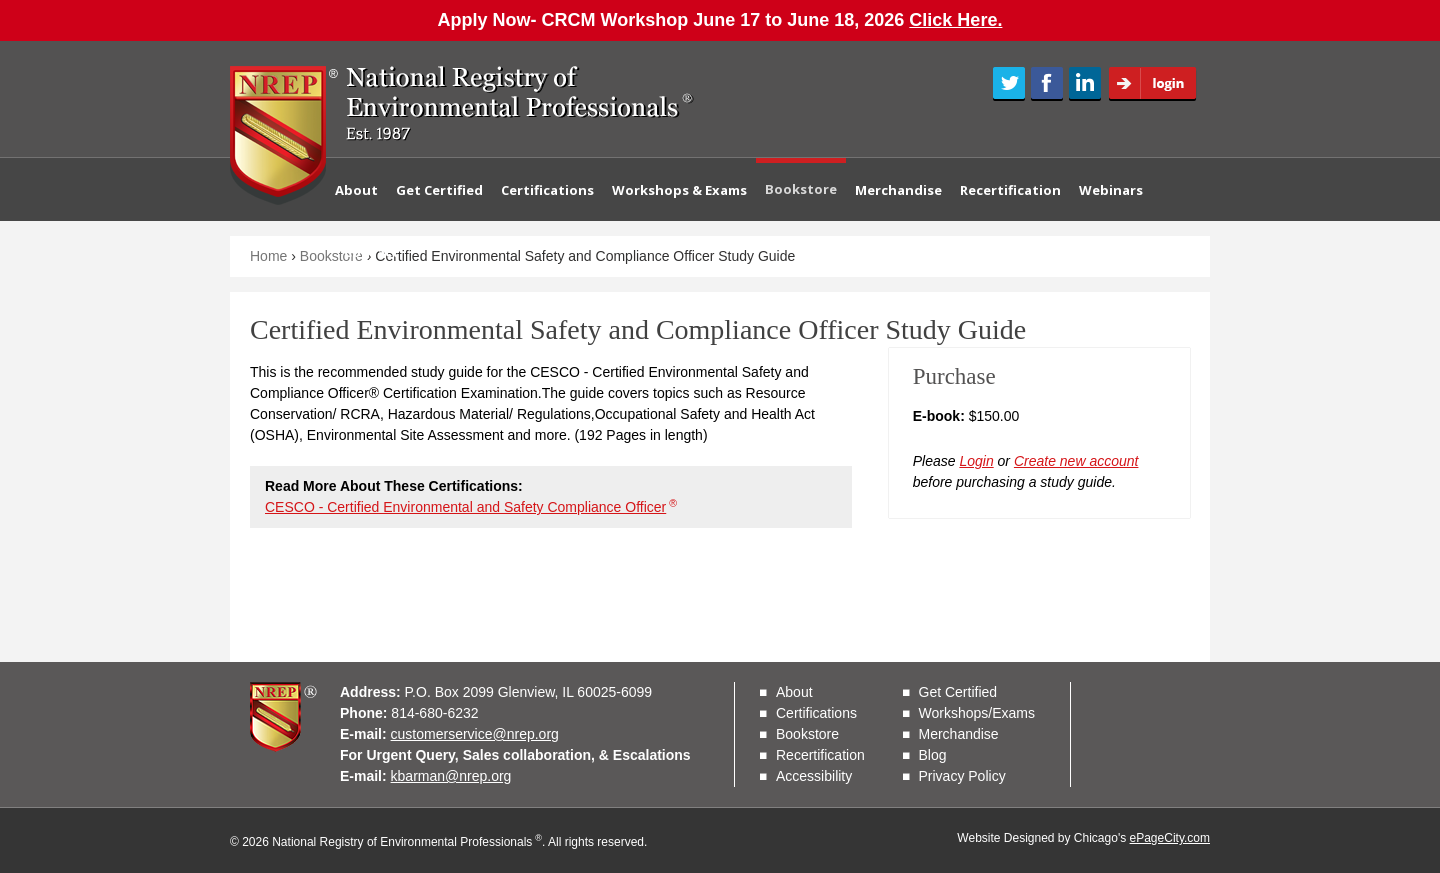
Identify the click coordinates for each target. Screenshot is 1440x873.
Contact (371, 252)
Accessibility (814, 776)
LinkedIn (1085, 84)
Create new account (1076, 461)
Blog (933, 755)
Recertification (1010, 190)
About (356, 190)
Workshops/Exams (977, 713)
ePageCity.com (1170, 838)
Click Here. (955, 20)
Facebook (1047, 84)
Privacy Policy (962, 776)
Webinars (1111, 190)
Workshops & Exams (679, 190)
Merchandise (898, 190)
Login (1159, 84)
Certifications (547, 190)
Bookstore (801, 189)
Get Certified (439, 190)
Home (268, 256)
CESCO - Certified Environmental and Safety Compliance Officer (471, 507)
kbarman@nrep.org (451, 776)
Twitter (1009, 84)
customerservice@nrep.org (475, 734)
